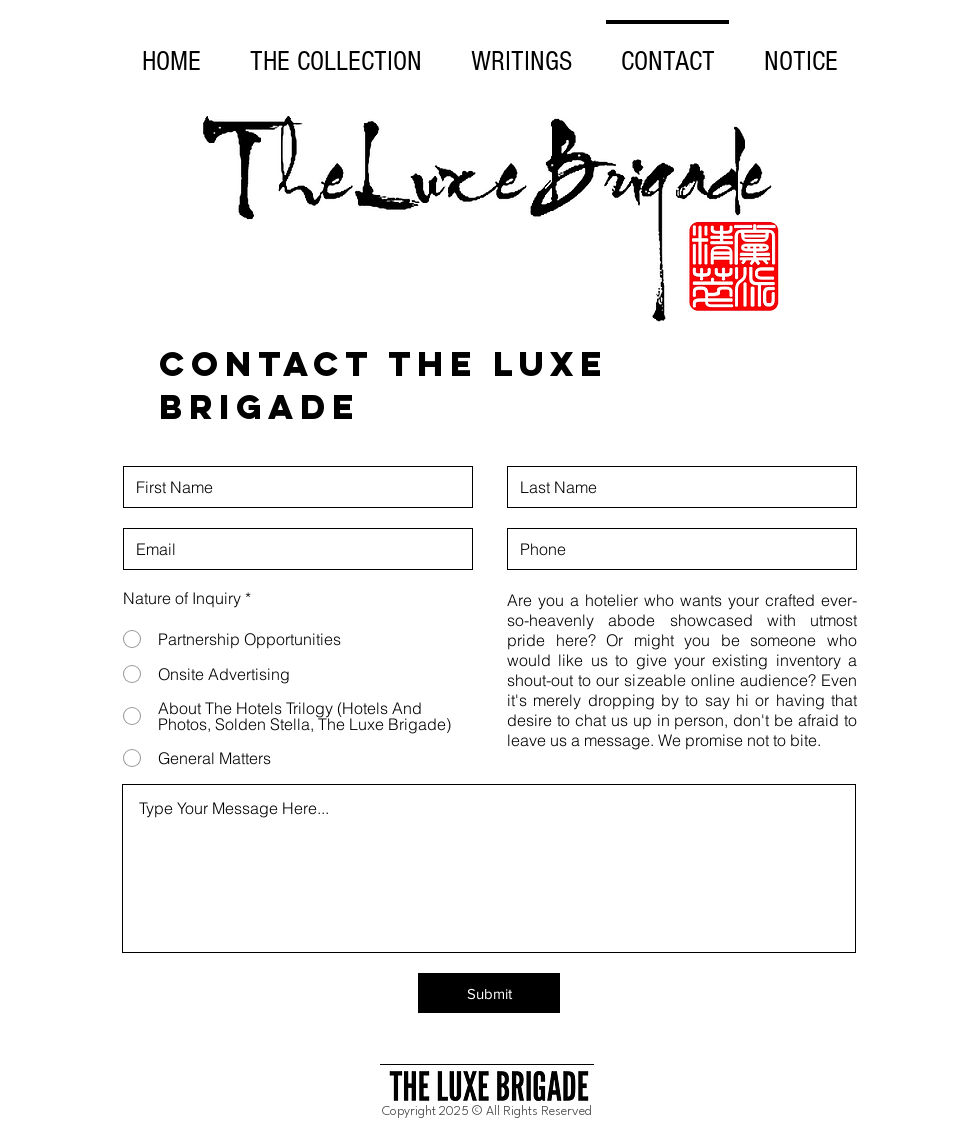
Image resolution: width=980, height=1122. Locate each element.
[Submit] (489, 993)
